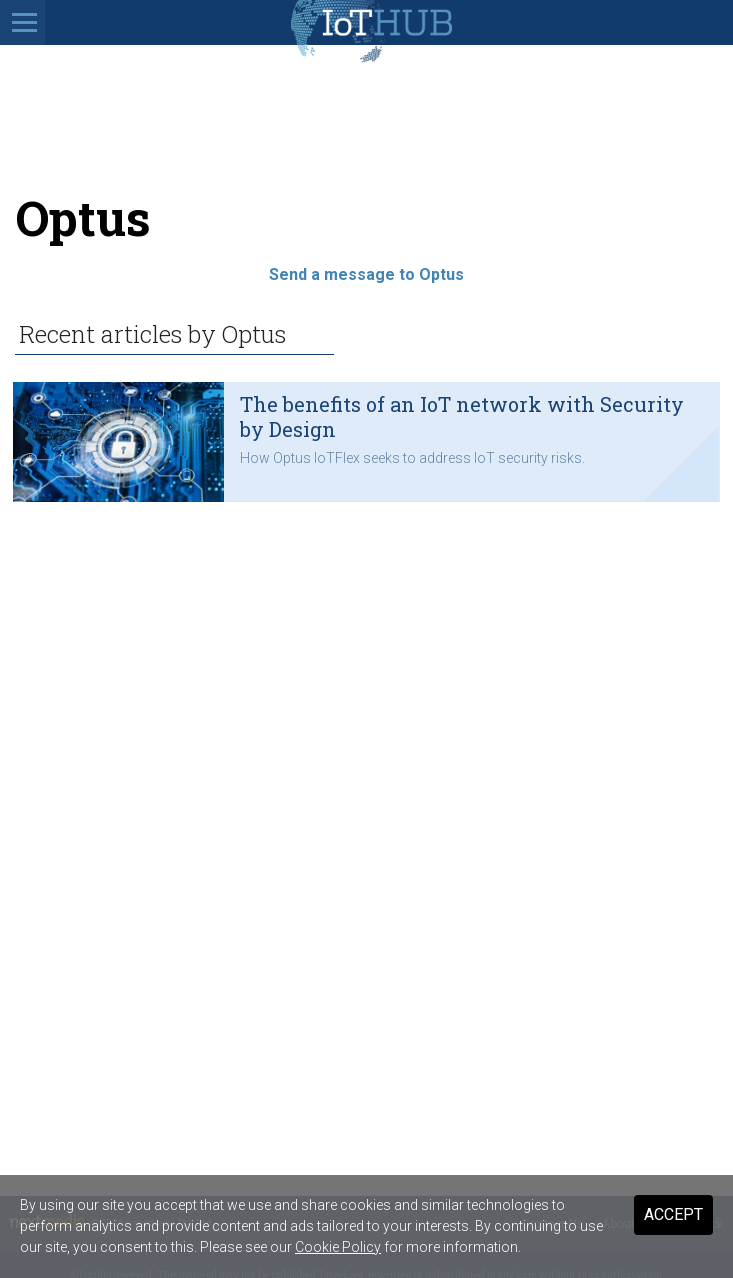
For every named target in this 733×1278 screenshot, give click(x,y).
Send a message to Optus (366, 274)
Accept (673, 1214)
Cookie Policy (338, 1247)
